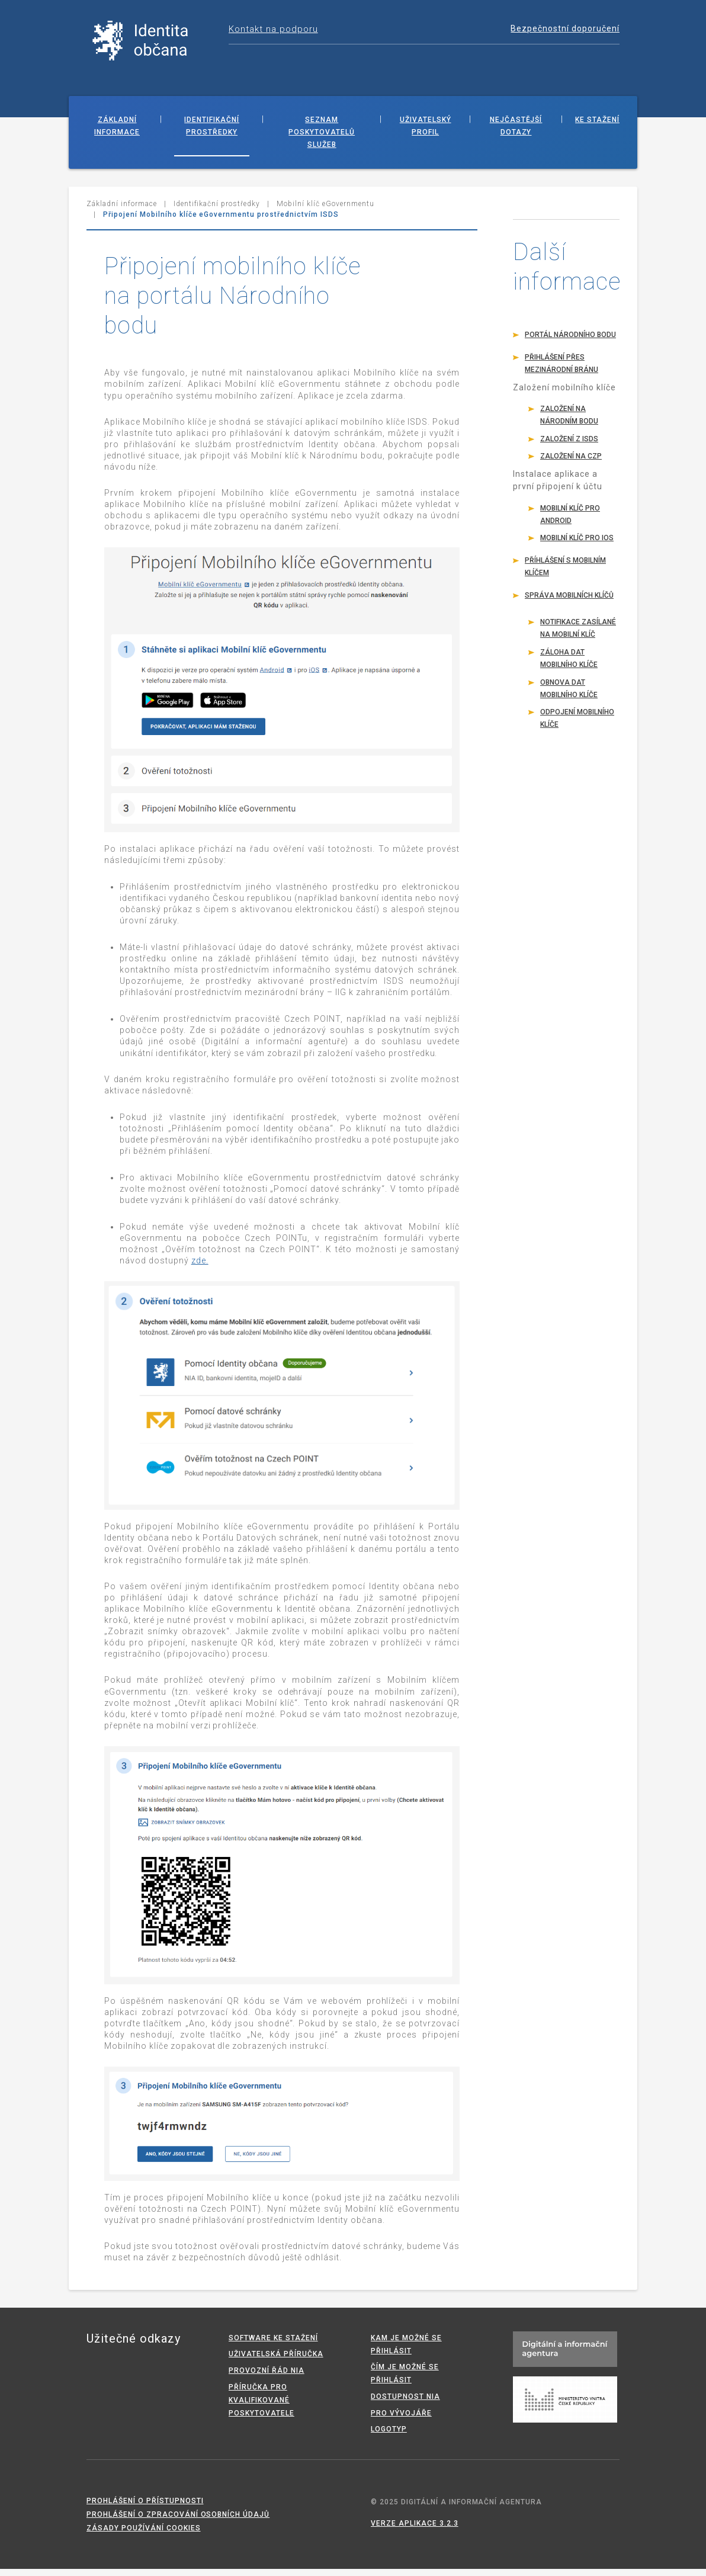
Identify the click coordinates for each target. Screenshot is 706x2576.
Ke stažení (597, 127)
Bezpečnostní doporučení (565, 28)
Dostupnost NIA (405, 2403)
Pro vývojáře (401, 2420)
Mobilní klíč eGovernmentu (325, 211)
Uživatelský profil (425, 133)
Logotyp (389, 2436)
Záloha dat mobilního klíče (569, 665)
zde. (199, 1267)
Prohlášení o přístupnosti (145, 2508)
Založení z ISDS (569, 446)
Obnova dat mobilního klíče (569, 695)
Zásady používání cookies (143, 2535)
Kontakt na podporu (273, 29)
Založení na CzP (571, 463)
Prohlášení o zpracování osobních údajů (177, 2521)
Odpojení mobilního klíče (577, 725)
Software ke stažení (273, 2345)
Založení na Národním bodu (569, 422)
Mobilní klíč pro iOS (577, 545)
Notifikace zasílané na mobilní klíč (578, 635)
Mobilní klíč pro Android (570, 521)
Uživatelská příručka (276, 2361)
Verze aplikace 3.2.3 (414, 2530)
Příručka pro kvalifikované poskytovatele (261, 2407)
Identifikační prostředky (211, 133)
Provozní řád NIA (266, 2377)
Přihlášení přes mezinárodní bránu (561, 370)
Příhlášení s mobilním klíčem (565, 573)
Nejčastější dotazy (516, 133)
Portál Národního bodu (570, 342)
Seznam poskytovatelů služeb (321, 139)
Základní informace (117, 133)
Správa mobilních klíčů (569, 602)
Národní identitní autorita (151, 44)
